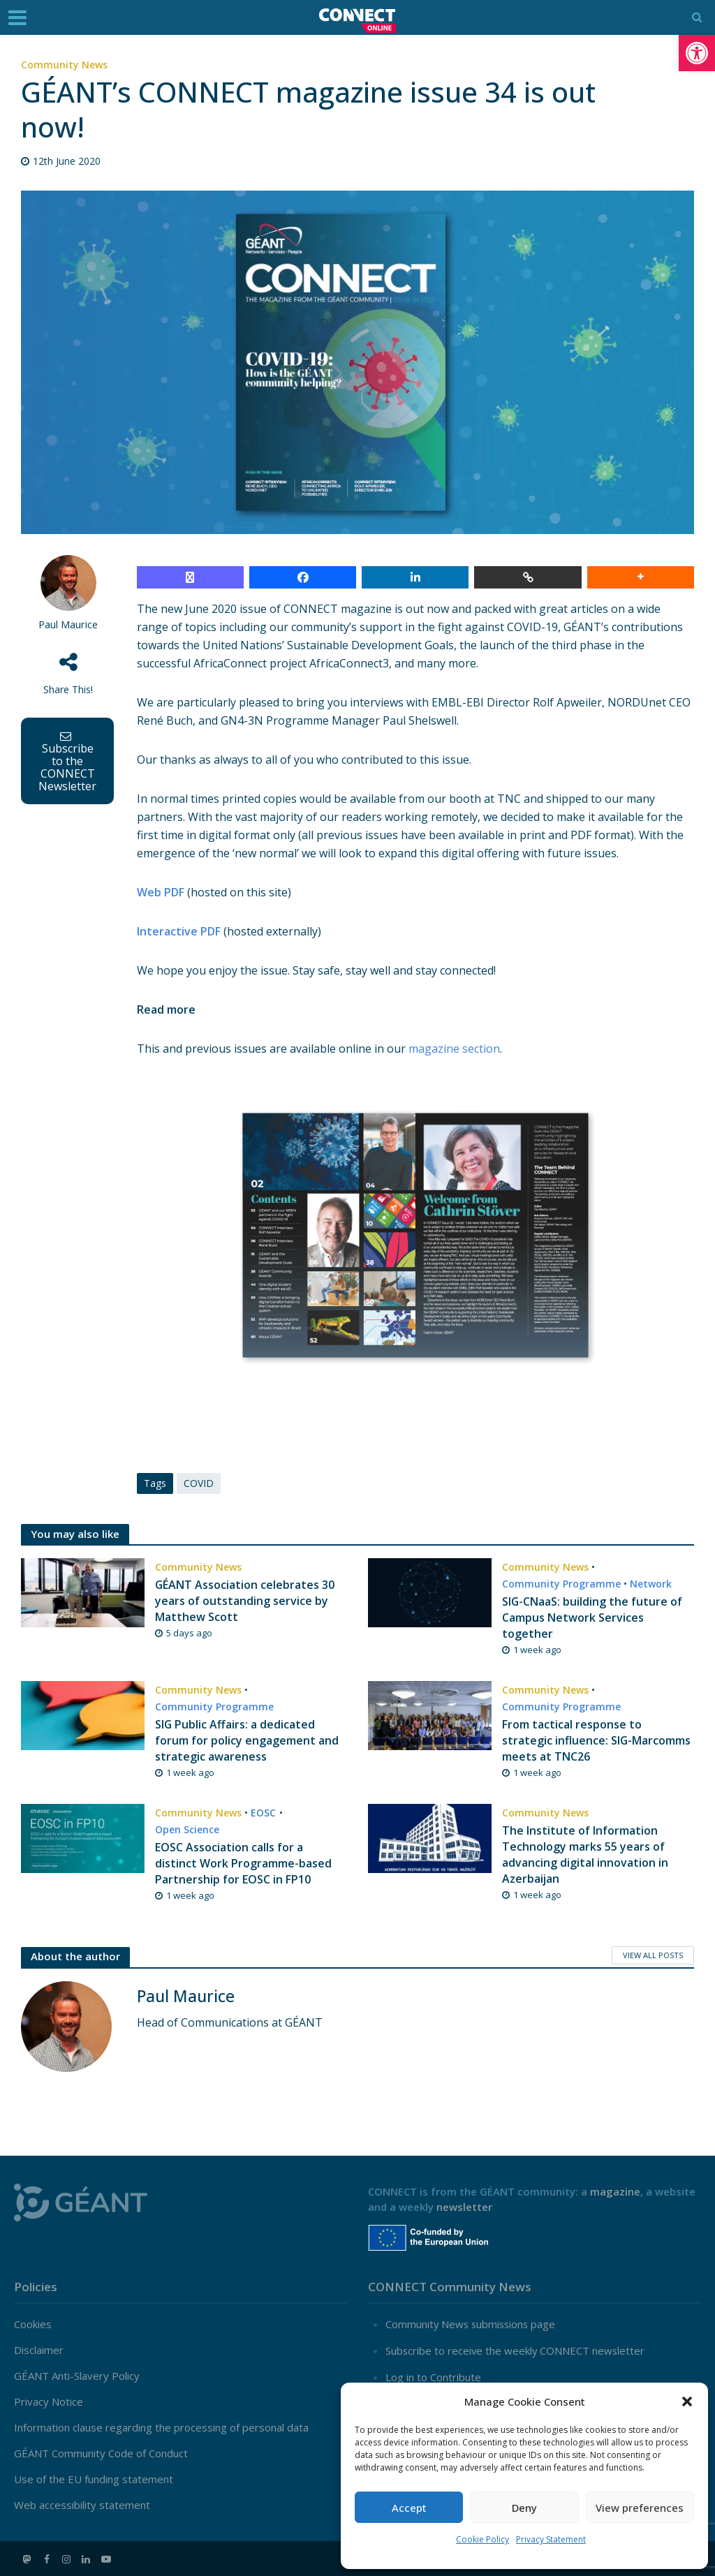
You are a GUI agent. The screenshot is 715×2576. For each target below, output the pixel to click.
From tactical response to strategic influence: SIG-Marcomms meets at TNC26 (596, 1740)
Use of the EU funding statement (93, 2480)
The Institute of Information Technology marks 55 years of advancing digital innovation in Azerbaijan (585, 1854)
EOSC (263, 1812)
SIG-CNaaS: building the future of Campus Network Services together (592, 1617)
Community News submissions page (472, 2325)
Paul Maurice (68, 624)
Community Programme (561, 1583)
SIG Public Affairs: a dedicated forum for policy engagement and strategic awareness (247, 1740)
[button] (697, 53)
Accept (409, 2508)
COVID (199, 1483)
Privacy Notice (48, 2402)
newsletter (464, 2207)
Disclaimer (39, 2350)
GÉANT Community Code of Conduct (101, 2454)
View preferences (640, 2508)
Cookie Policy (482, 2539)
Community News (64, 64)
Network (651, 1583)
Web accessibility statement (82, 2505)
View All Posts (653, 1955)
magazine (615, 2191)
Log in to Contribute (433, 2376)
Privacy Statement (551, 2539)
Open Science (187, 1829)
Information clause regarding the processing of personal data (161, 2428)
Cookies (33, 2325)
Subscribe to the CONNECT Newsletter (67, 762)
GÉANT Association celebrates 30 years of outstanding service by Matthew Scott (245, 1600)
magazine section (454, 1048)
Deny (524, 2508)
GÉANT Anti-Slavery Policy (77, 2376)
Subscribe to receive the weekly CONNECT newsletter (516, 2350)
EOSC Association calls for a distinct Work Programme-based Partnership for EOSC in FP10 (243, 1863)
